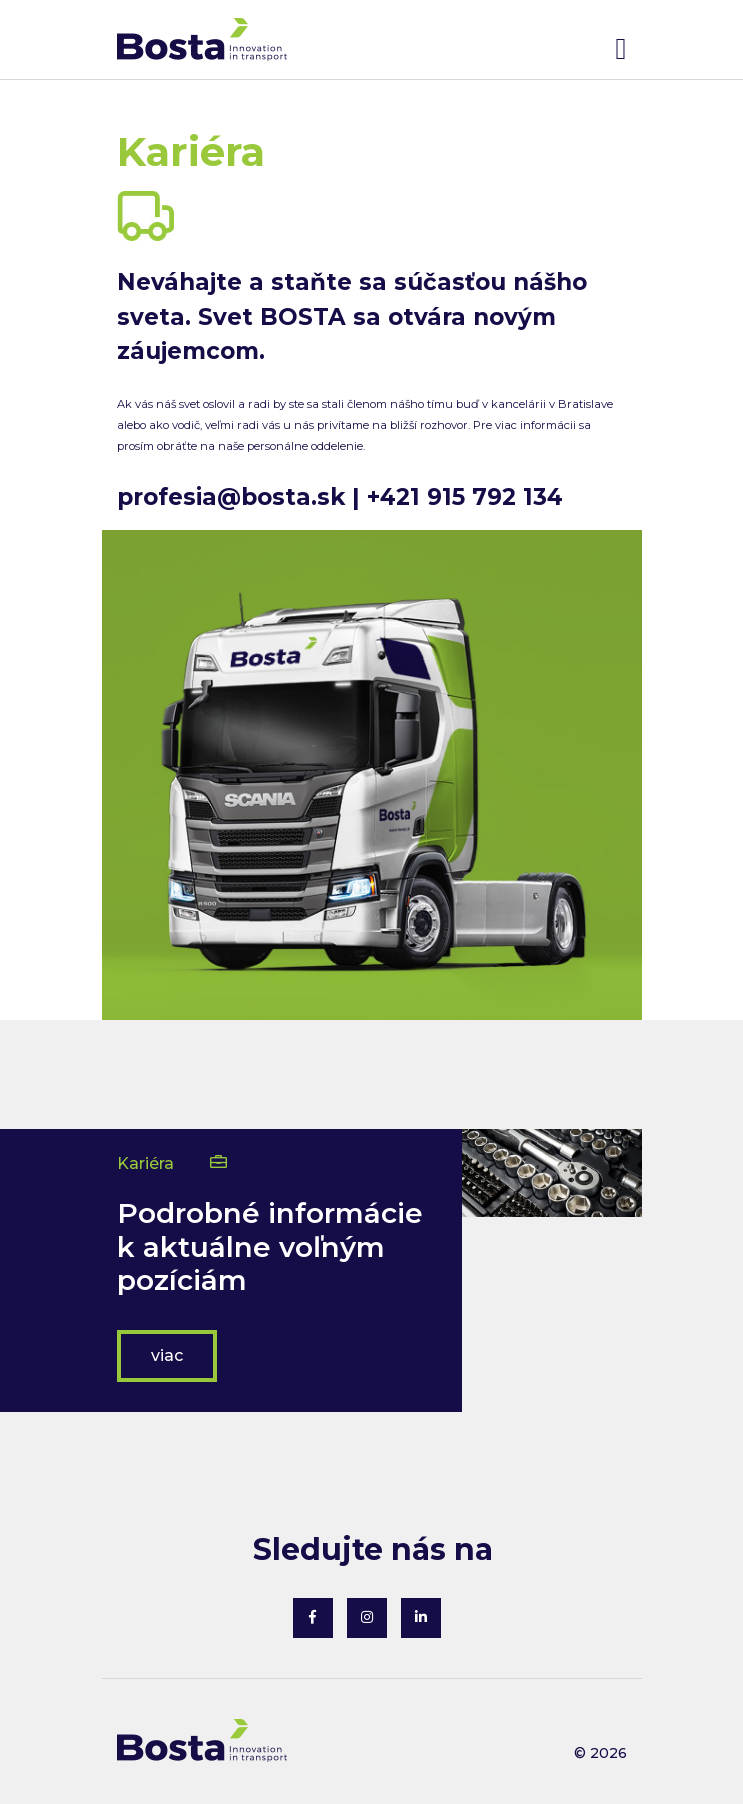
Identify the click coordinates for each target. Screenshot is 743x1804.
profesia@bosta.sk (231, 497)
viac (167, 1355)
